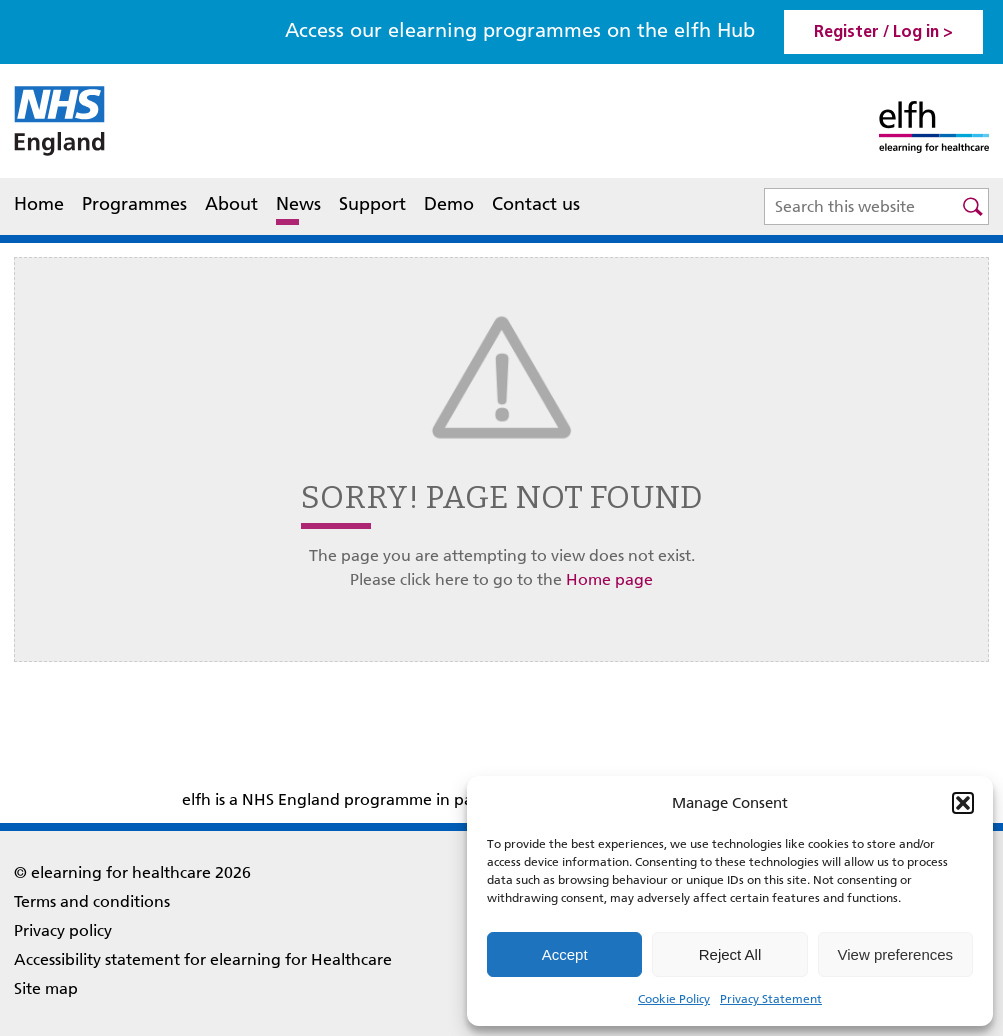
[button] (963, 803)
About (231, 206)
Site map (46, 988)
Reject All (730, 954)
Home (39, 204)
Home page (609, 579)
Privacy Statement (771, 999)
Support (372, 204)
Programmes (134, 204)
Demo (449, 204)
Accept (565, 954)
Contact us (536, 204)
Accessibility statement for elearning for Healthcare (203, 959)
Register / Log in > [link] (883, 33)
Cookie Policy (674, 999)
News (298, 204)
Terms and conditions (92, 901)
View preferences (896, 954)
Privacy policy (63, 930)
